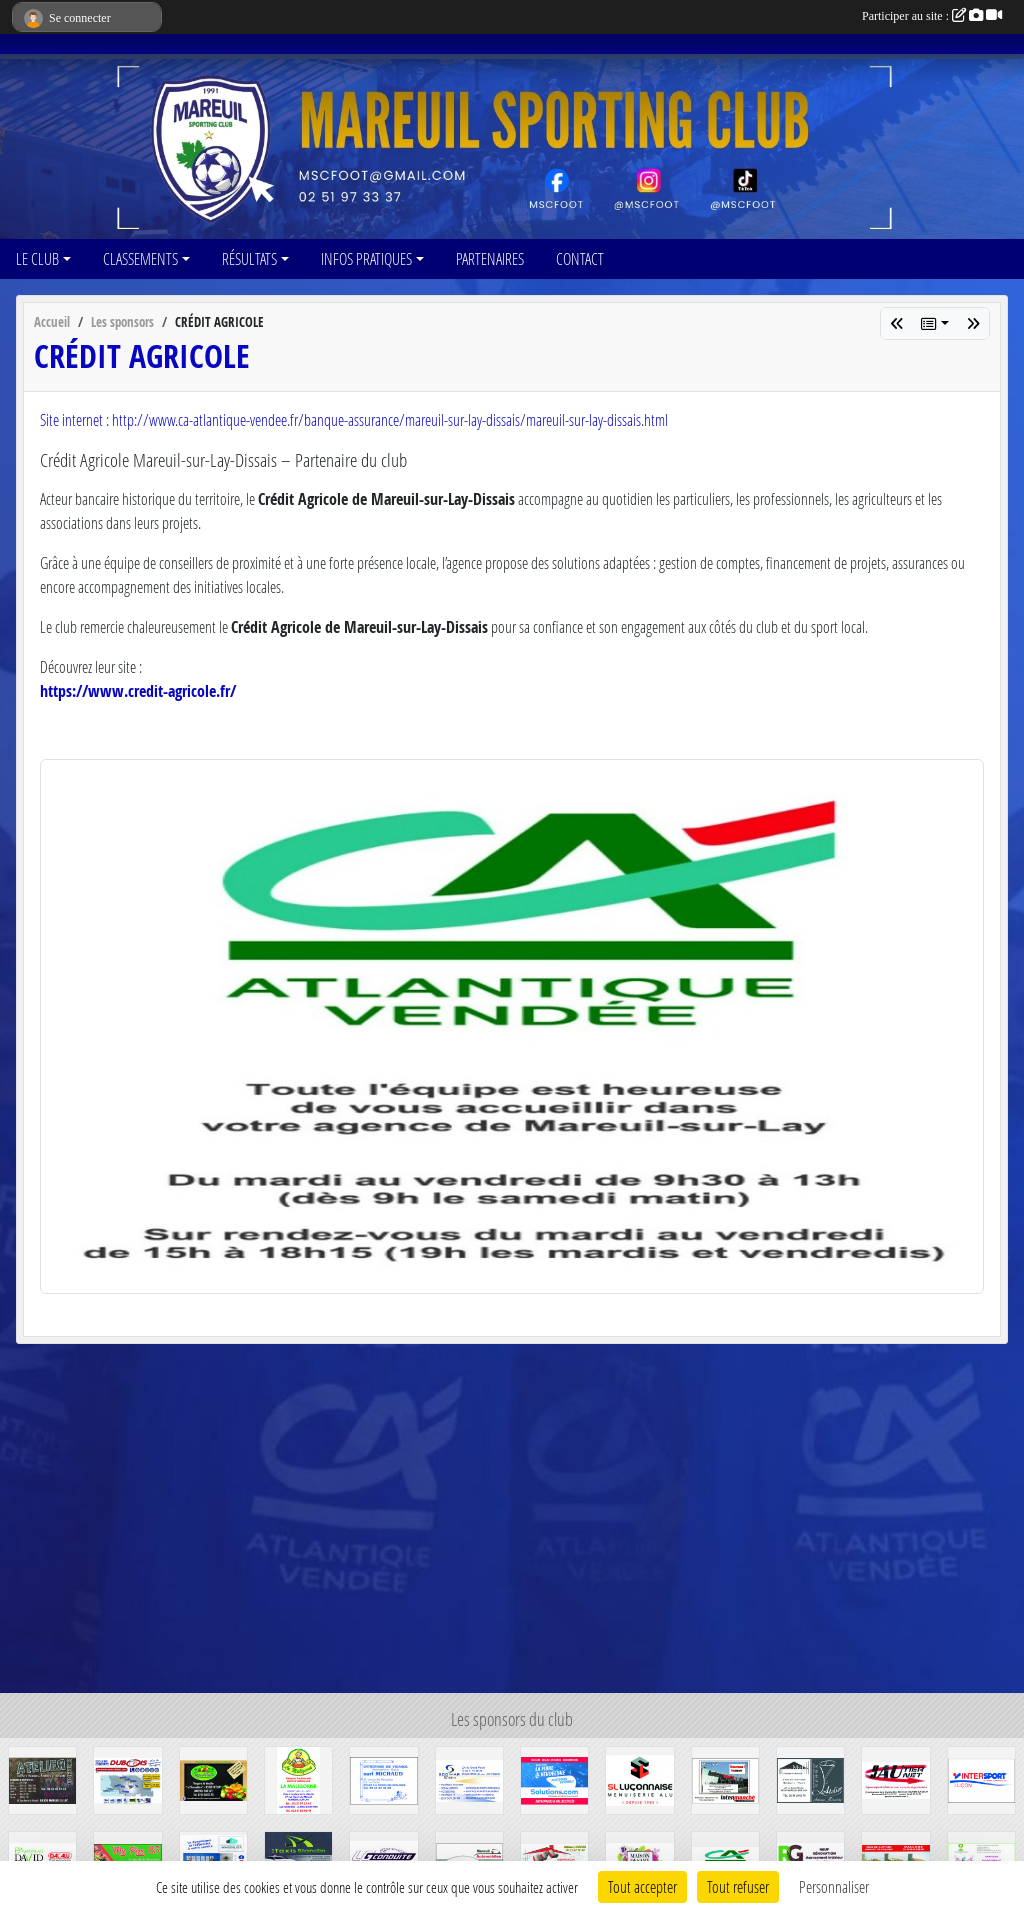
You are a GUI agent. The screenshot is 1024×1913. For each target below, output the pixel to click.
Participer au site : (932, 16)
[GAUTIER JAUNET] (895, 1778)
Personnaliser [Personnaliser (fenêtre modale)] (834, 1886)
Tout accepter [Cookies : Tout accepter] (642, 1886)
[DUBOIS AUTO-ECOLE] (127, 1778)
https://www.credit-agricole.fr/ (138, 691)
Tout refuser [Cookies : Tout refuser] (738, 1886)
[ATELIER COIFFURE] (42, 1778)
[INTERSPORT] (981, 1778)
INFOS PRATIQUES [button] (366, 258)
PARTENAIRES (490, 258)
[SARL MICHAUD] (383, 1778)
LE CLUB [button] (37, 258)
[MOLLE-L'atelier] (810, 1778)
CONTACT (580, 258)
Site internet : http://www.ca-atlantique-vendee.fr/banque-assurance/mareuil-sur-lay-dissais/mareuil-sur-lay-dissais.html (354, 419)
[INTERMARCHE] (725, 1778)
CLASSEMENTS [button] (140, 258)
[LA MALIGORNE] (298, 1778)
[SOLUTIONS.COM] (554, 1778)
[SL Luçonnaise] (639, 1778)
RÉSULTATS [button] (249, 258)
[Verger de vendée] (213, 1778)
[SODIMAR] (469, 1778)
